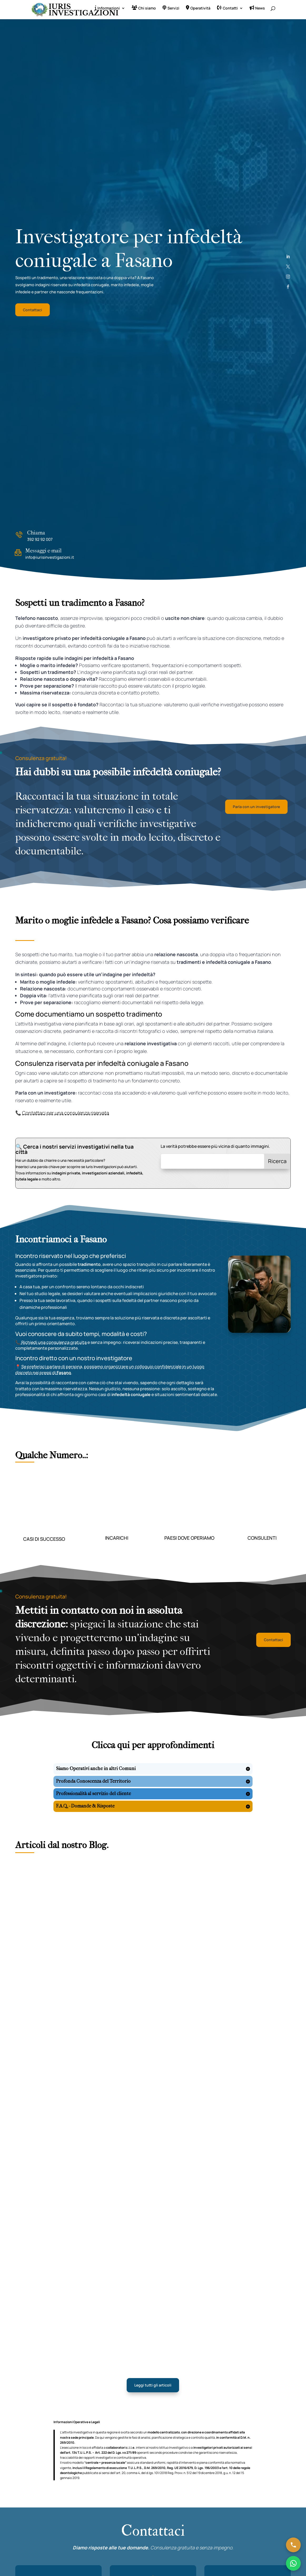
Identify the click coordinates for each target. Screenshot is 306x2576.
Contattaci (32, 312)
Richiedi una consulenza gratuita (54, 1345)
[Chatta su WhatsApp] (293, 2563)
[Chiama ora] (293, 2545)
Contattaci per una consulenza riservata (65, 1116)
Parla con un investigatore (256, 809)
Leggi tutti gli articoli (152, 2388)
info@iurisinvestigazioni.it (49, 560)
